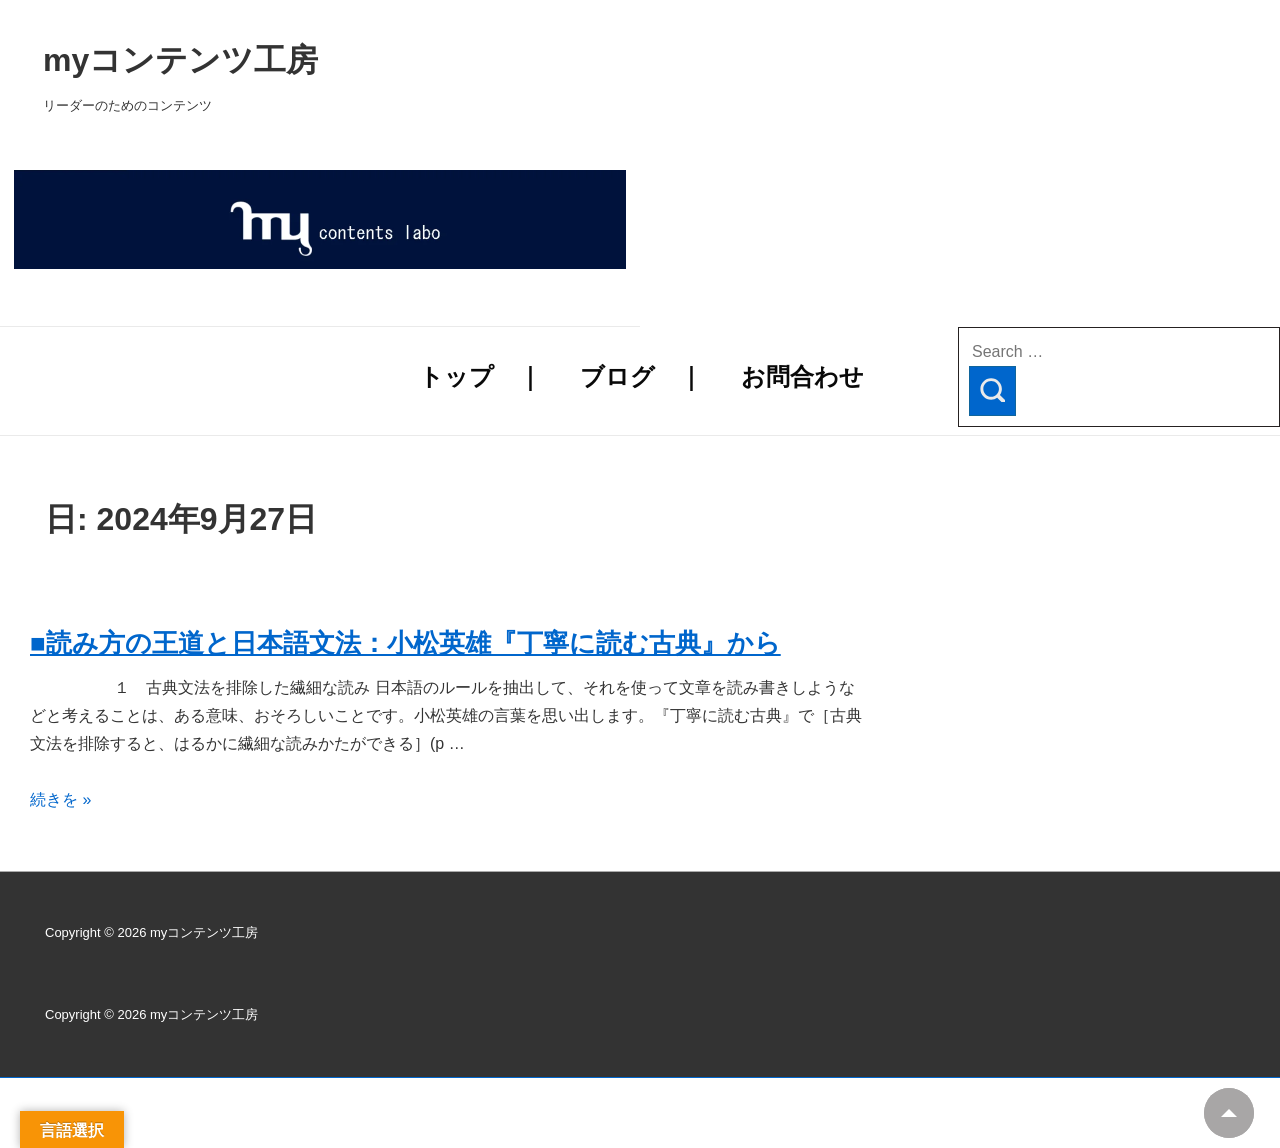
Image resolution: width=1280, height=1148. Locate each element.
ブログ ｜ (641, 376)
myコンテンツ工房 (436, 60)
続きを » (60, 799)
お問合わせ (802, 376)
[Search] (992, 391)
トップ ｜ (480, 376)
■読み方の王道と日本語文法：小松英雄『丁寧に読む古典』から (405, 643)
